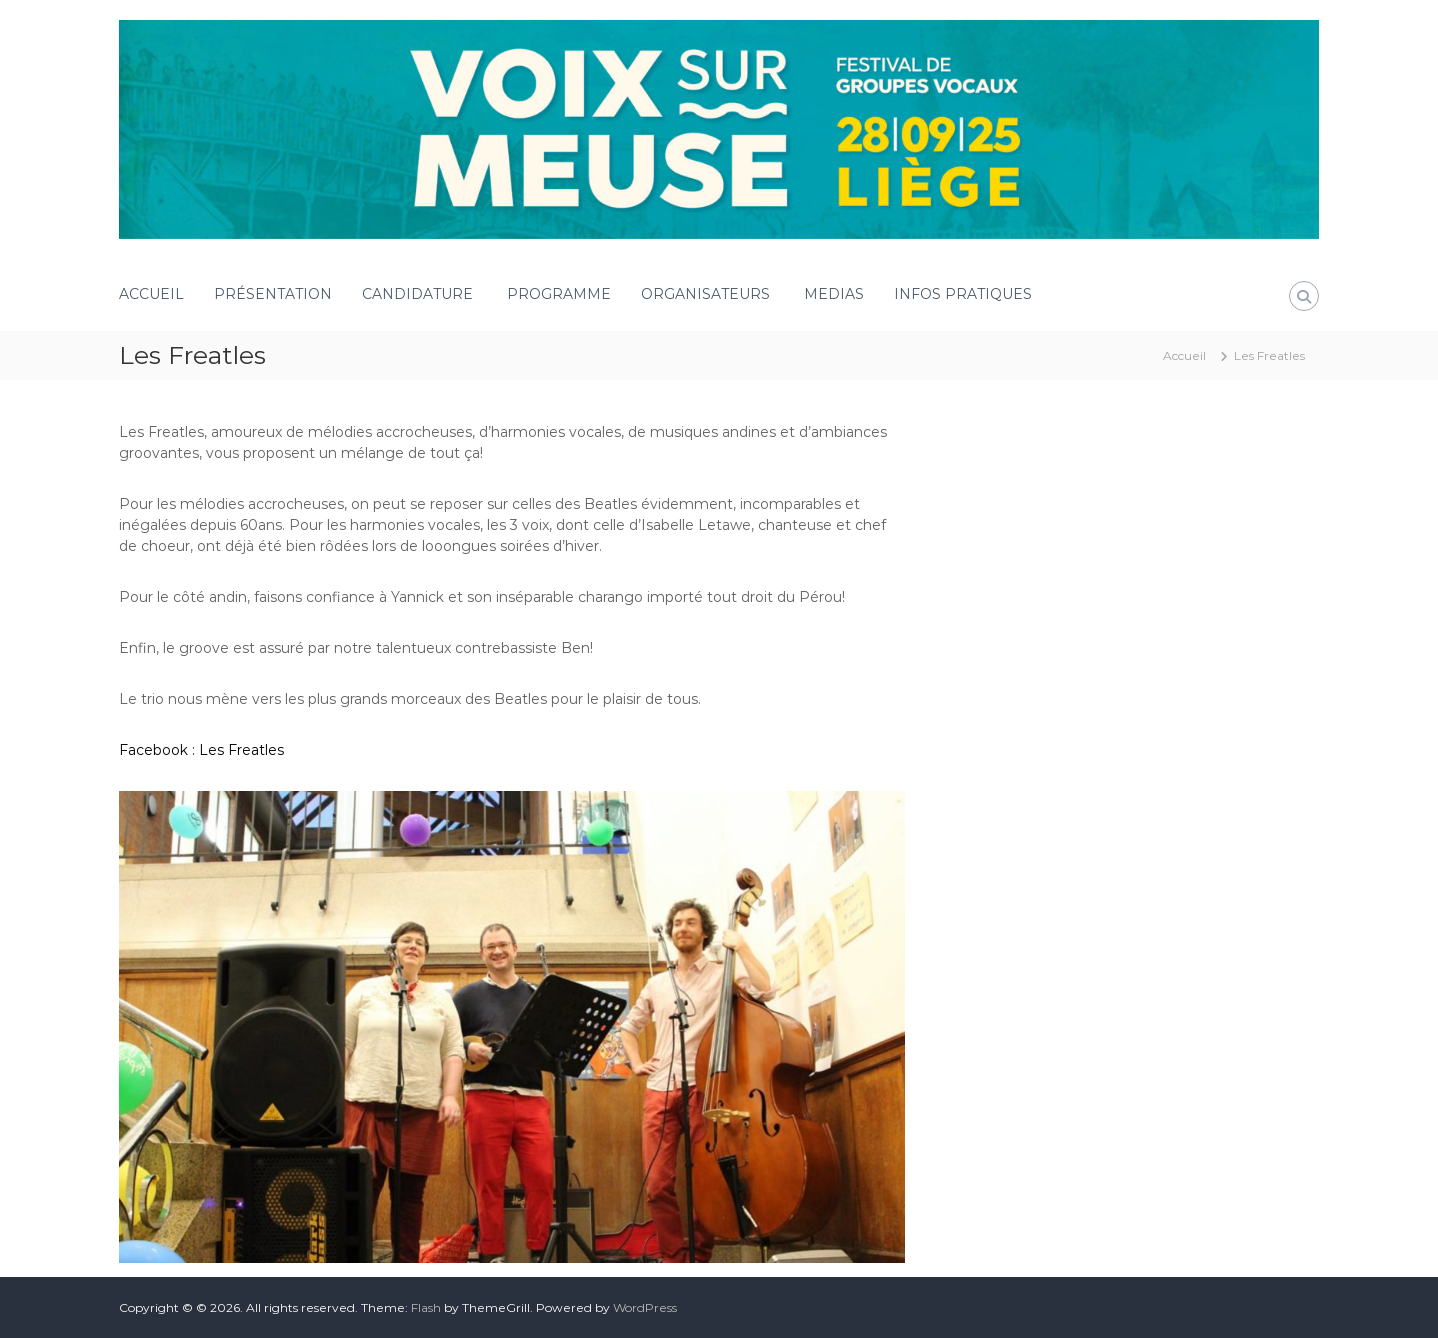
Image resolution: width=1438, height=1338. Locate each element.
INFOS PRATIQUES (965, 294)
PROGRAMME (559, 294)
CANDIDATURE (419, 294)
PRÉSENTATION (273, 294)
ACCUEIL (151, 294)
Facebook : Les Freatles (201, 750)
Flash (426, 1307)
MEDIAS (834, 294)
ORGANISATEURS (707, 294)
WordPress (645, 1307)
